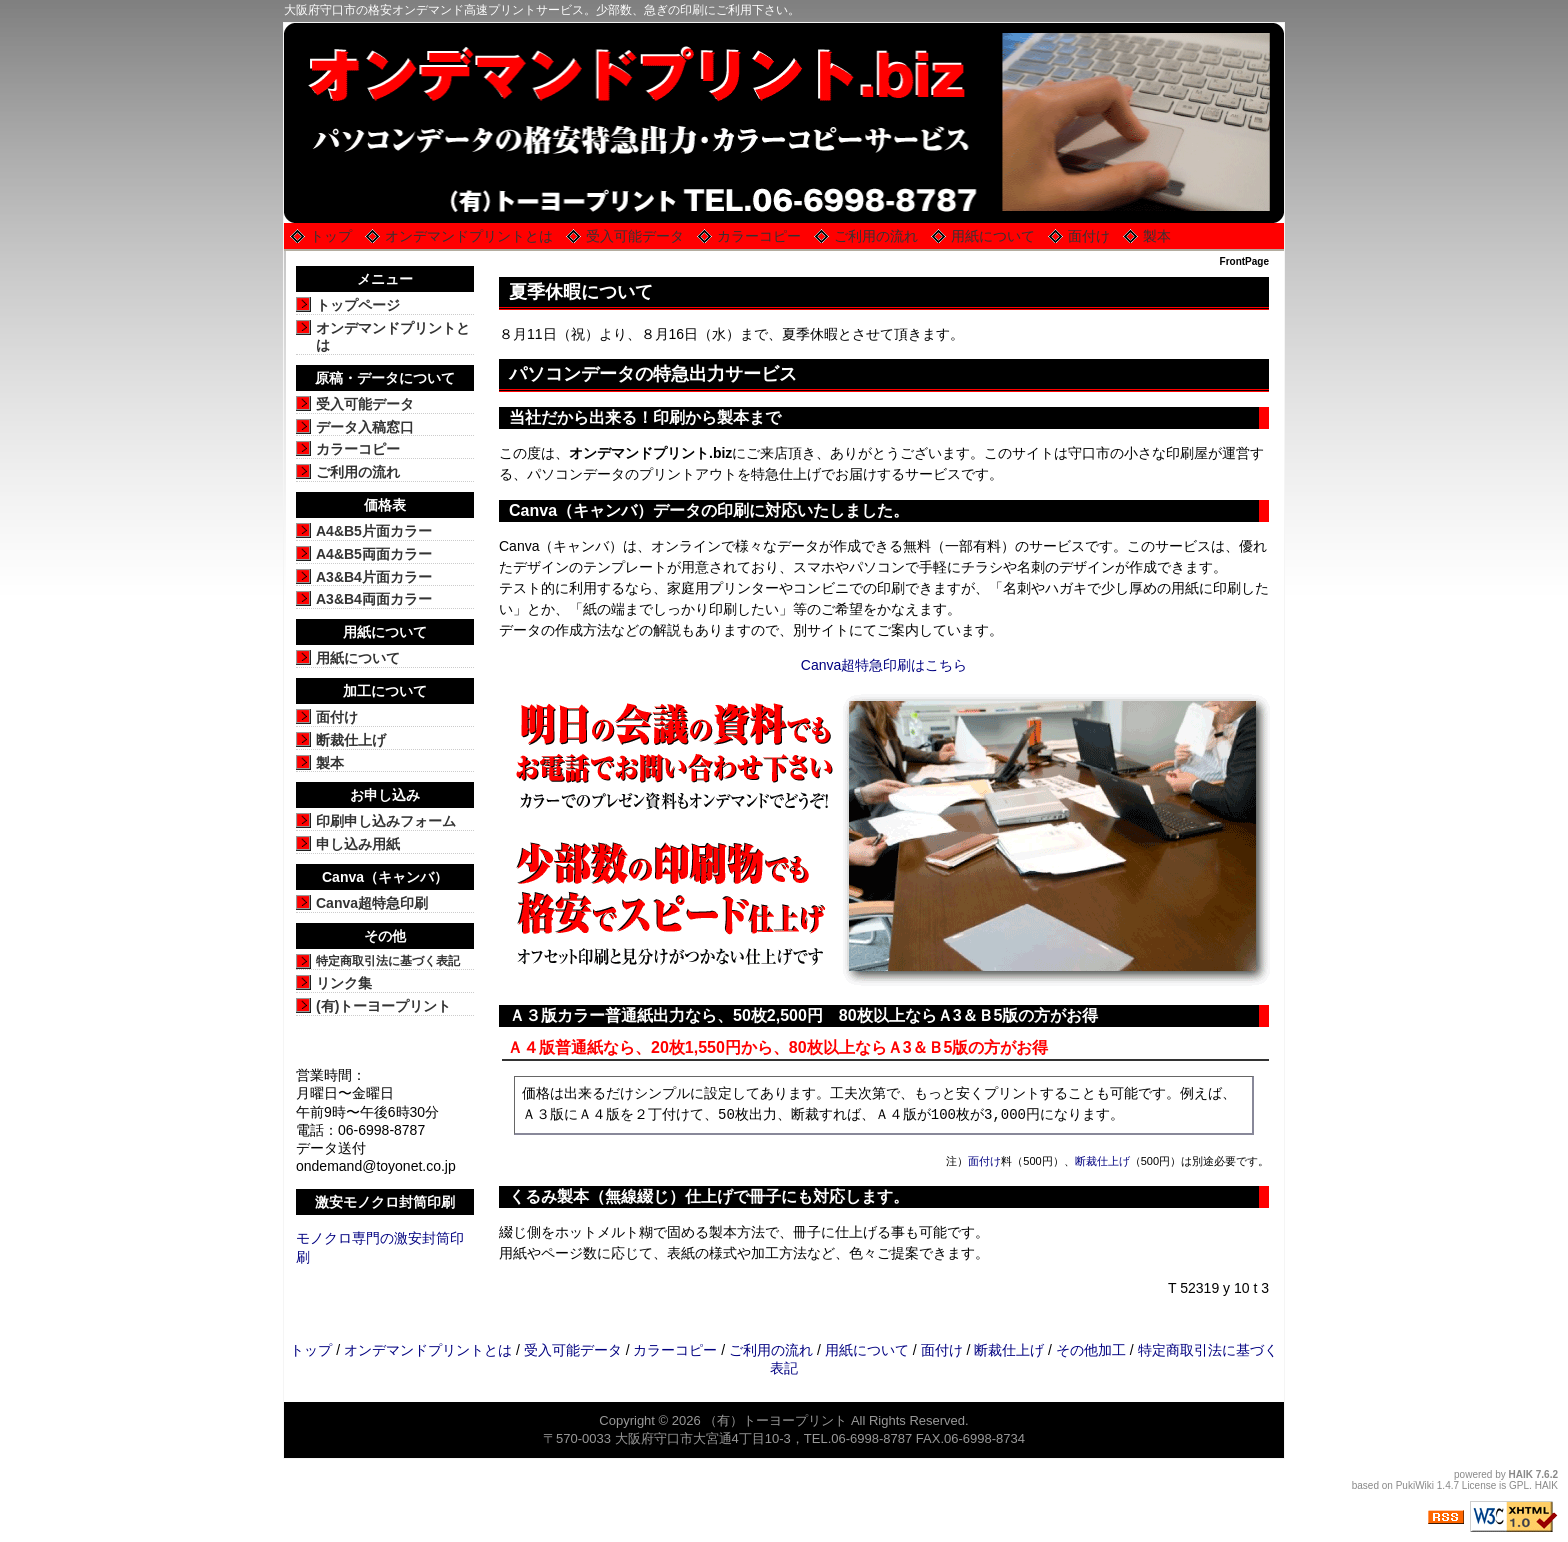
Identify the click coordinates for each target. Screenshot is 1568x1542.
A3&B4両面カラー (374, 599)
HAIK (1521, 1474)
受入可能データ (635, 236)
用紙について (993, 236)
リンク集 (344, 983)
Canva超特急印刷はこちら (884, 665)
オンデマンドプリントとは (469, 236)
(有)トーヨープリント (383, 1006)
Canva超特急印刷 (372, 903)
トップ (331, 236)
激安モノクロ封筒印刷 (385, 1202)
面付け (1089, 236)
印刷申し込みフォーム (386, 821)
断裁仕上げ (1102, 1161)
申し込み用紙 (358, 844)
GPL (1519, 1485)
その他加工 (1091, 1350)
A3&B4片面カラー (374, 577)
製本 (1157, 236)
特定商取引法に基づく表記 (388, 961)
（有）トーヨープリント (775, 1420)
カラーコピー (759, 236)
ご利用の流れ (876, 236)
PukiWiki (1415, 1485)
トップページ (358, 305)
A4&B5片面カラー (374, 531)
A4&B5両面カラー (374, 554)
